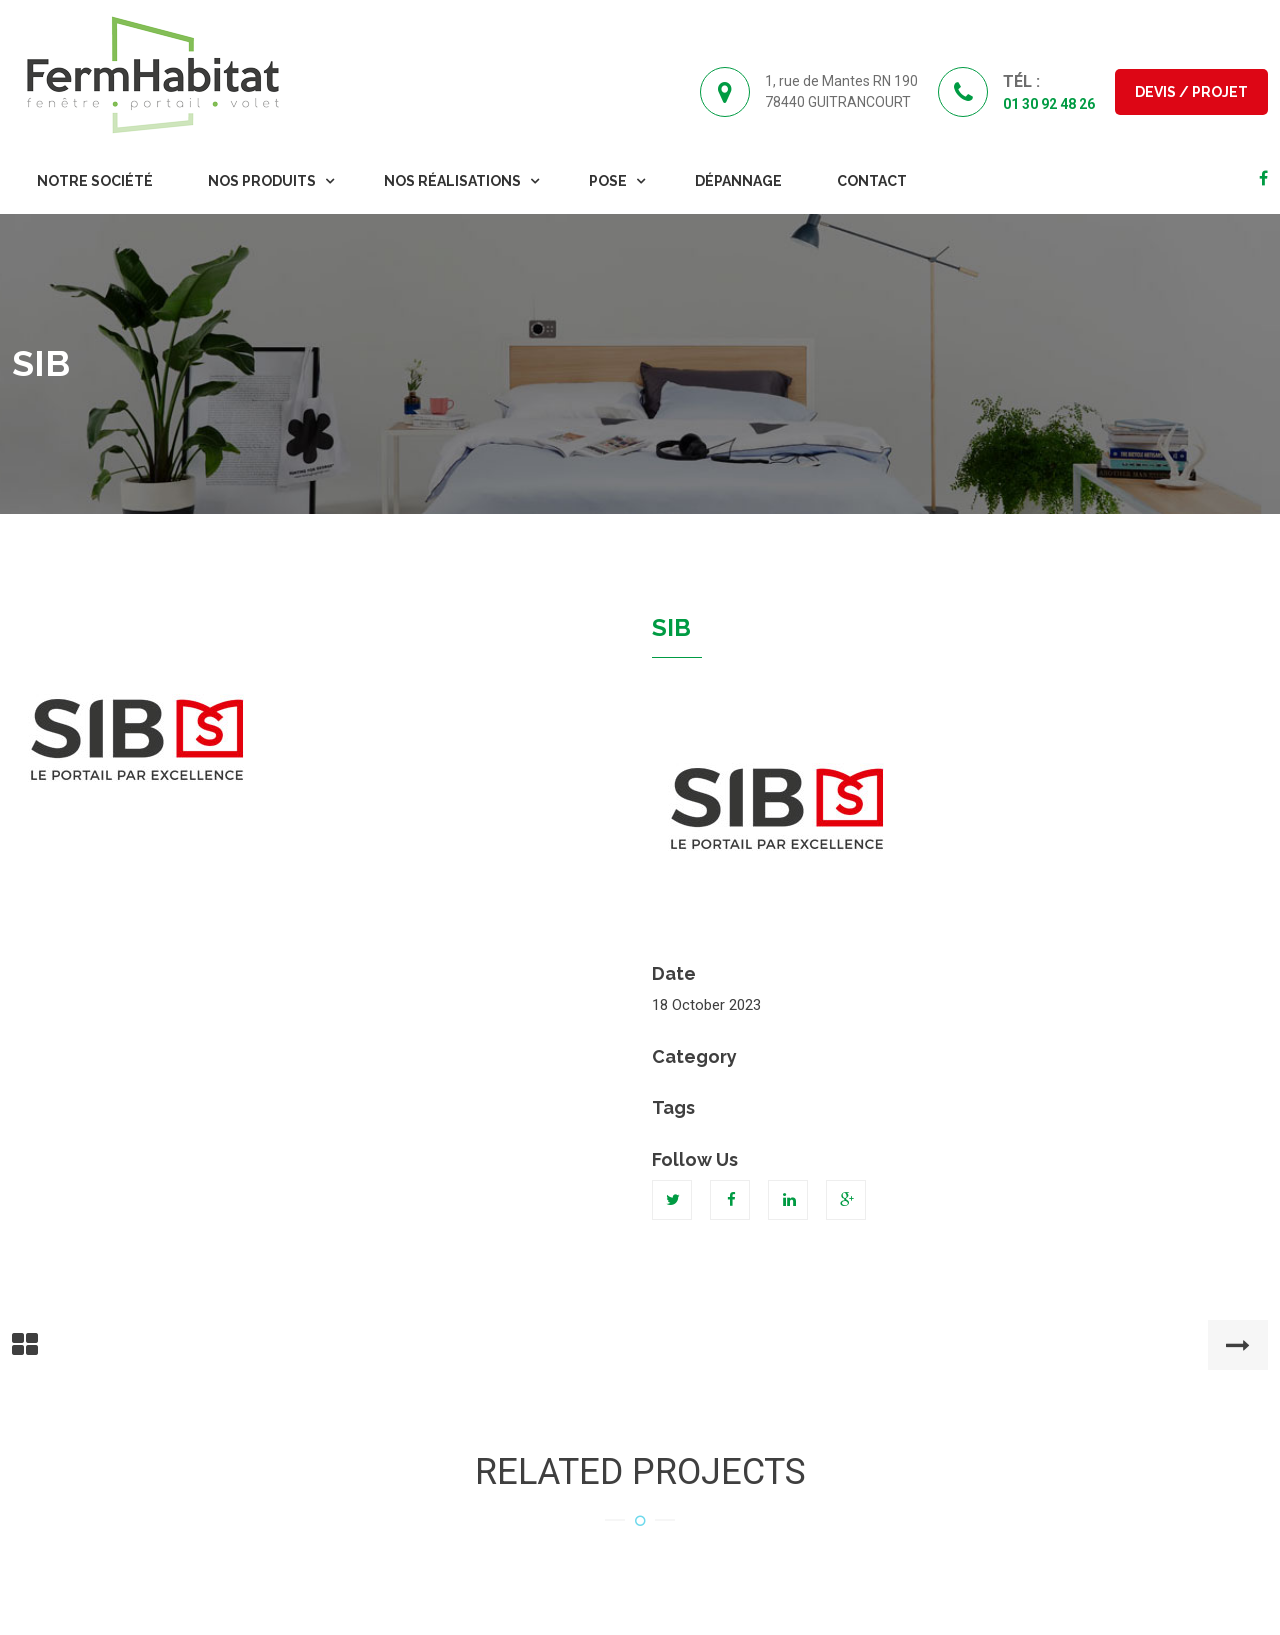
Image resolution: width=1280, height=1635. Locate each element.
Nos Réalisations (452, 181)
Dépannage (738, 181)
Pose (608, 181)
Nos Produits (262, 181)
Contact (872, 181)
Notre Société (95, 181)
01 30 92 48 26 (1049, 104)
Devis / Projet (1191, 92)
